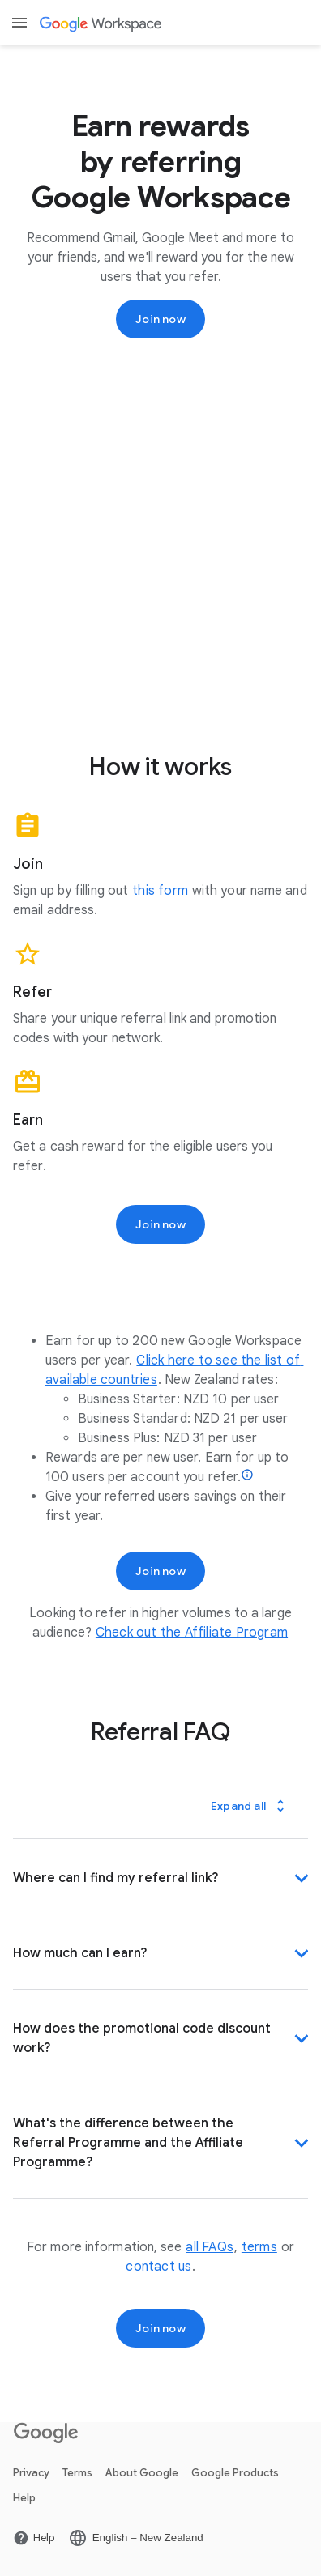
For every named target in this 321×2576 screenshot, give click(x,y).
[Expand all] (249, 1805)
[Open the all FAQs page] (209, 2247)
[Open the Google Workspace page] (102, 23)
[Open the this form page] (160, 891)
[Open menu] (19, 22)
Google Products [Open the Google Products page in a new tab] (235, 2473)
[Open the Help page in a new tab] (34, 2537)
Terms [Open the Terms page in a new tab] (77, 2473)
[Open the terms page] (259, 2247)
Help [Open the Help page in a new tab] (24, 2498)
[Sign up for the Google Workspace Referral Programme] (160, 319)
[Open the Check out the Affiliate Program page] (192, 1632)
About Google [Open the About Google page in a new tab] (141, 2473)
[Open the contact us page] (158, 2267)
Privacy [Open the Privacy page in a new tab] (31, 2473)
